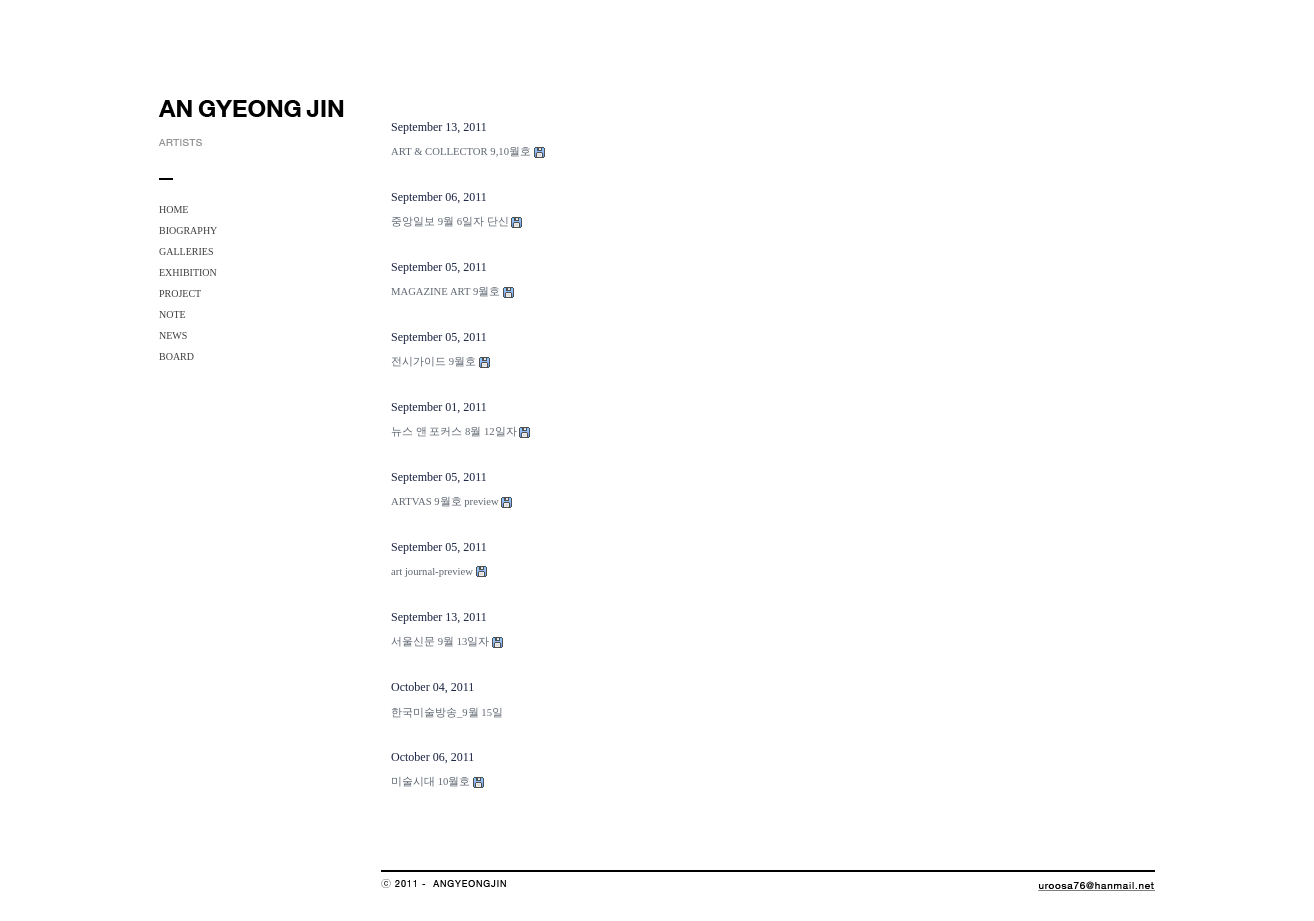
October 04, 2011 (432, 687)
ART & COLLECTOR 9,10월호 (461, 151)
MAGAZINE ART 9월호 (445, 291)
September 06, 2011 (439, 197)
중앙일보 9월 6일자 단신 (450, 221)
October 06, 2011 (432, 757)
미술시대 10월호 (430, 781)
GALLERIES (186, 251)
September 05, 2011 (439, 267)
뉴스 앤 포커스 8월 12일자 (454, 431)
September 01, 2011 (439, 407)
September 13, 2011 (439, 127)
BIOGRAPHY (188, 230)
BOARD (176, 356)
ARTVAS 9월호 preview (445, 501)
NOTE (172, 314)
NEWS (173, 335)
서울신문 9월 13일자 (440, 641)
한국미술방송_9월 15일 (447, 712)
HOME (173, 209)
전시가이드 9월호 (433, 361)
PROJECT (180, 293)
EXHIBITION (188, 272)
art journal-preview (432, 571)
